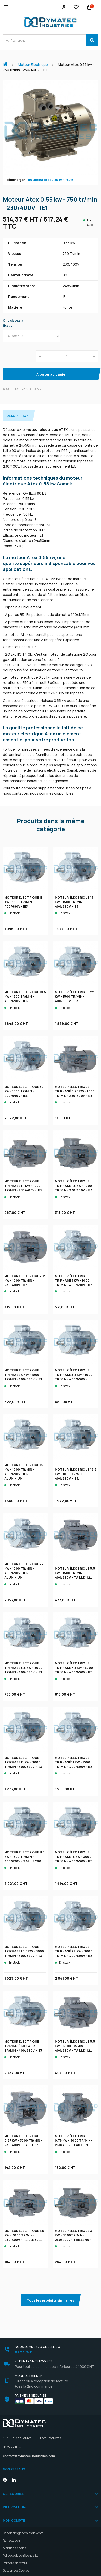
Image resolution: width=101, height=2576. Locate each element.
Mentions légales (14, 2548)
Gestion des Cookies (16, 2570)
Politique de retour (15, 2563)
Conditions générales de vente (23, 2533)
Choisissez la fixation (13, 323)
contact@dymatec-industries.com (29, 2456)
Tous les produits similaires (50, 2300)
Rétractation (11, 2540)
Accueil (7, 61)
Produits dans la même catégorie (50, 825)
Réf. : (7, 389)
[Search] (92, 40)
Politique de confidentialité (20, 2555)
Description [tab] (18, 416)
